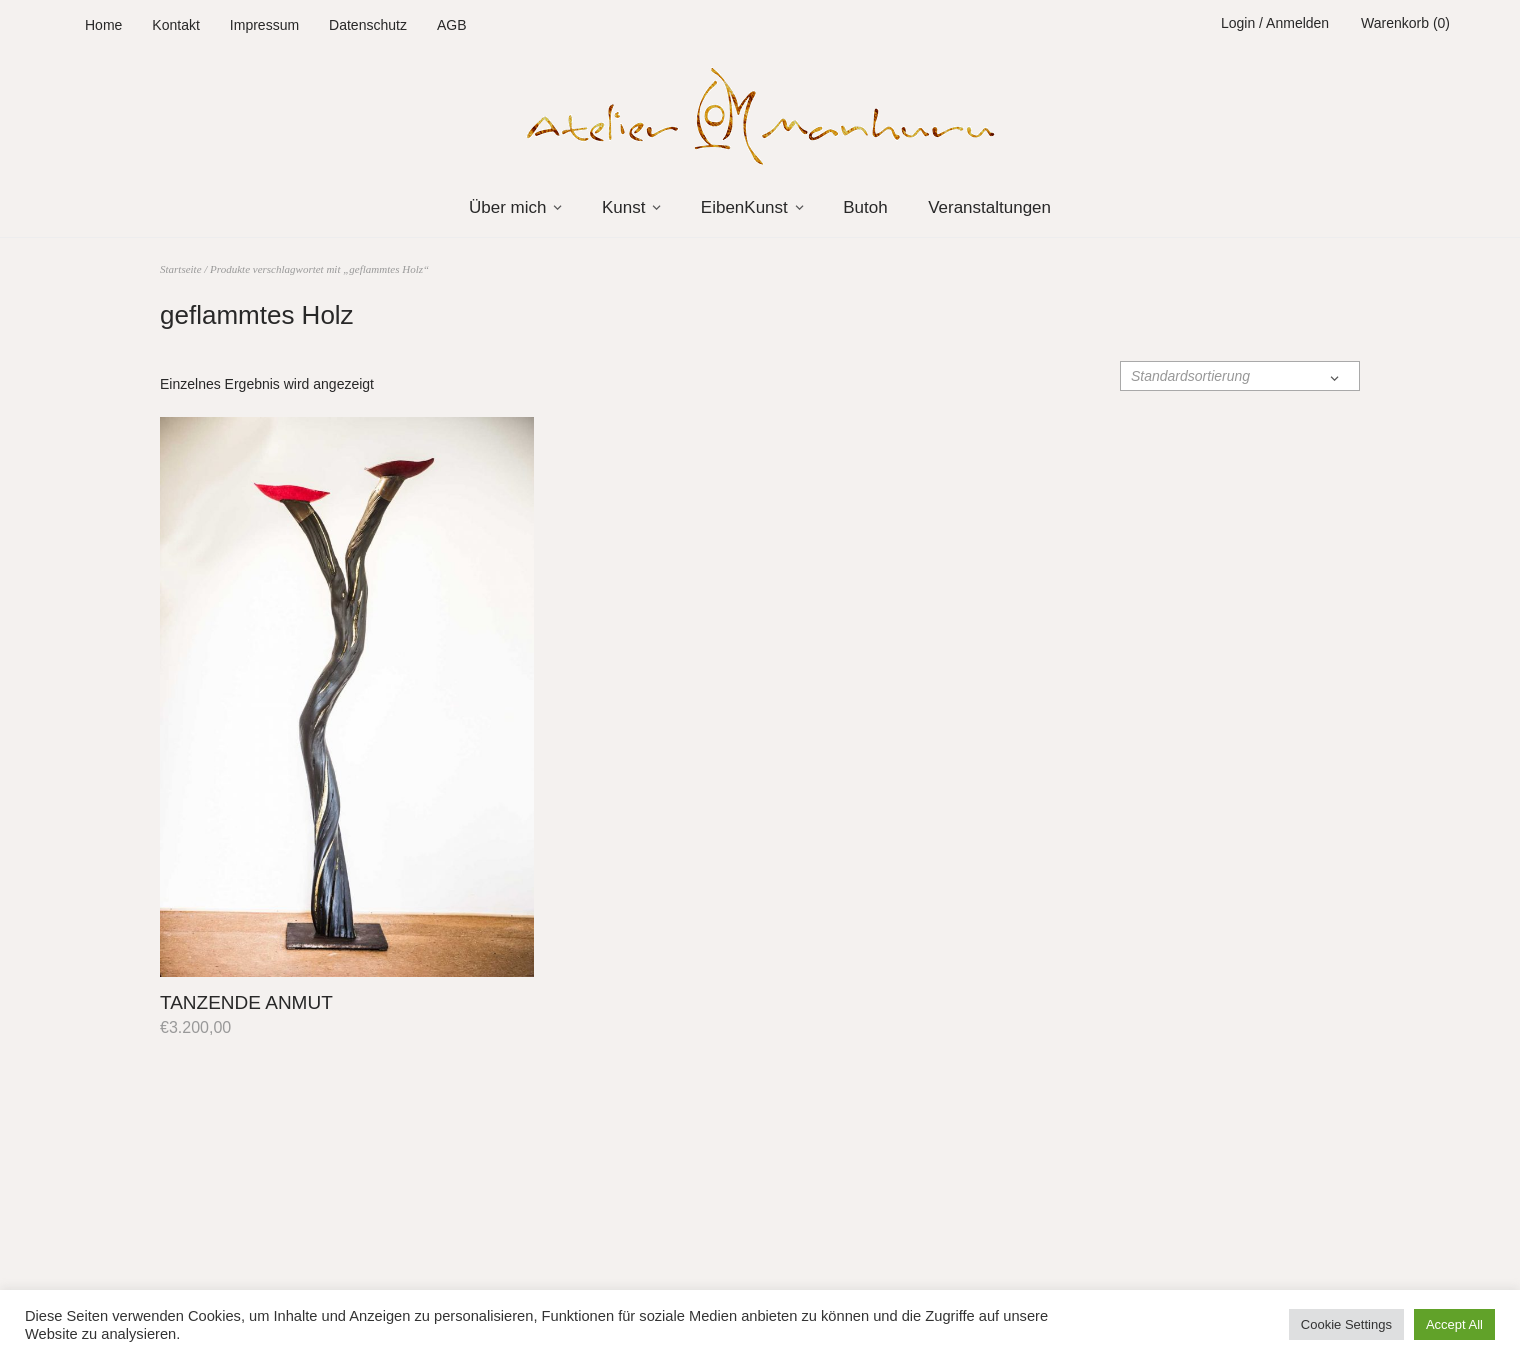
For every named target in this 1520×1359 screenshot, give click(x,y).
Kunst (623, 207)
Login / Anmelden (1275, 23)
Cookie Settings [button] (1346, 1324)
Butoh (865, 207)
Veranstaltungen (989, 207)
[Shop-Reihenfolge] (1240, 376)
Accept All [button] (1454, 1324)
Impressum (264, 25)
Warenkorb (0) (1405, 23)
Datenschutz (368, 25)
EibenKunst (744, 207)
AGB (452, 25)
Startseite (181, 269)
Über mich (507, 207)
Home (103, 25)
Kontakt (175, 25)
